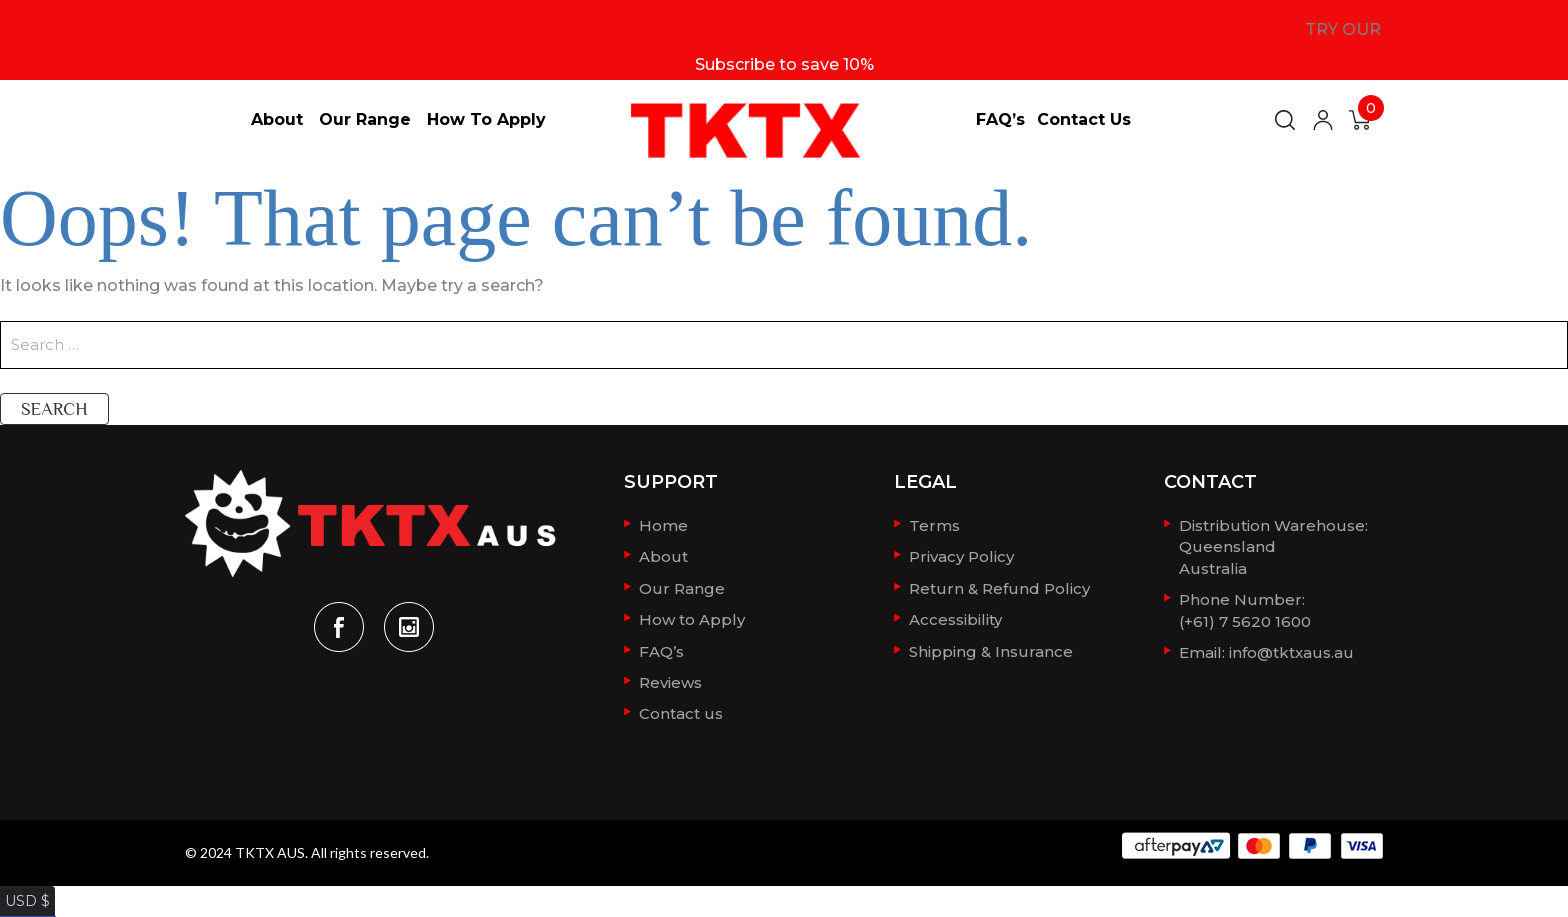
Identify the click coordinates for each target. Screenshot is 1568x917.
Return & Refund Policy (999, 584)
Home (663, 524)
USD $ (24, 885)
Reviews (670, 674)
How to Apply (486, 119)
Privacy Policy (961, 554)
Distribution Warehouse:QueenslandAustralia (1273, 544)
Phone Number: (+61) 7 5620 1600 (1245, 604)
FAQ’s (1000, 119)
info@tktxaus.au (1291, 644)
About (277, 119)
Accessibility (955, 614)
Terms (934, 524)
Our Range (365, 119)
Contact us (1084, 119)
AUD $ (25, 905)
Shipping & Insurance (991, 644)
